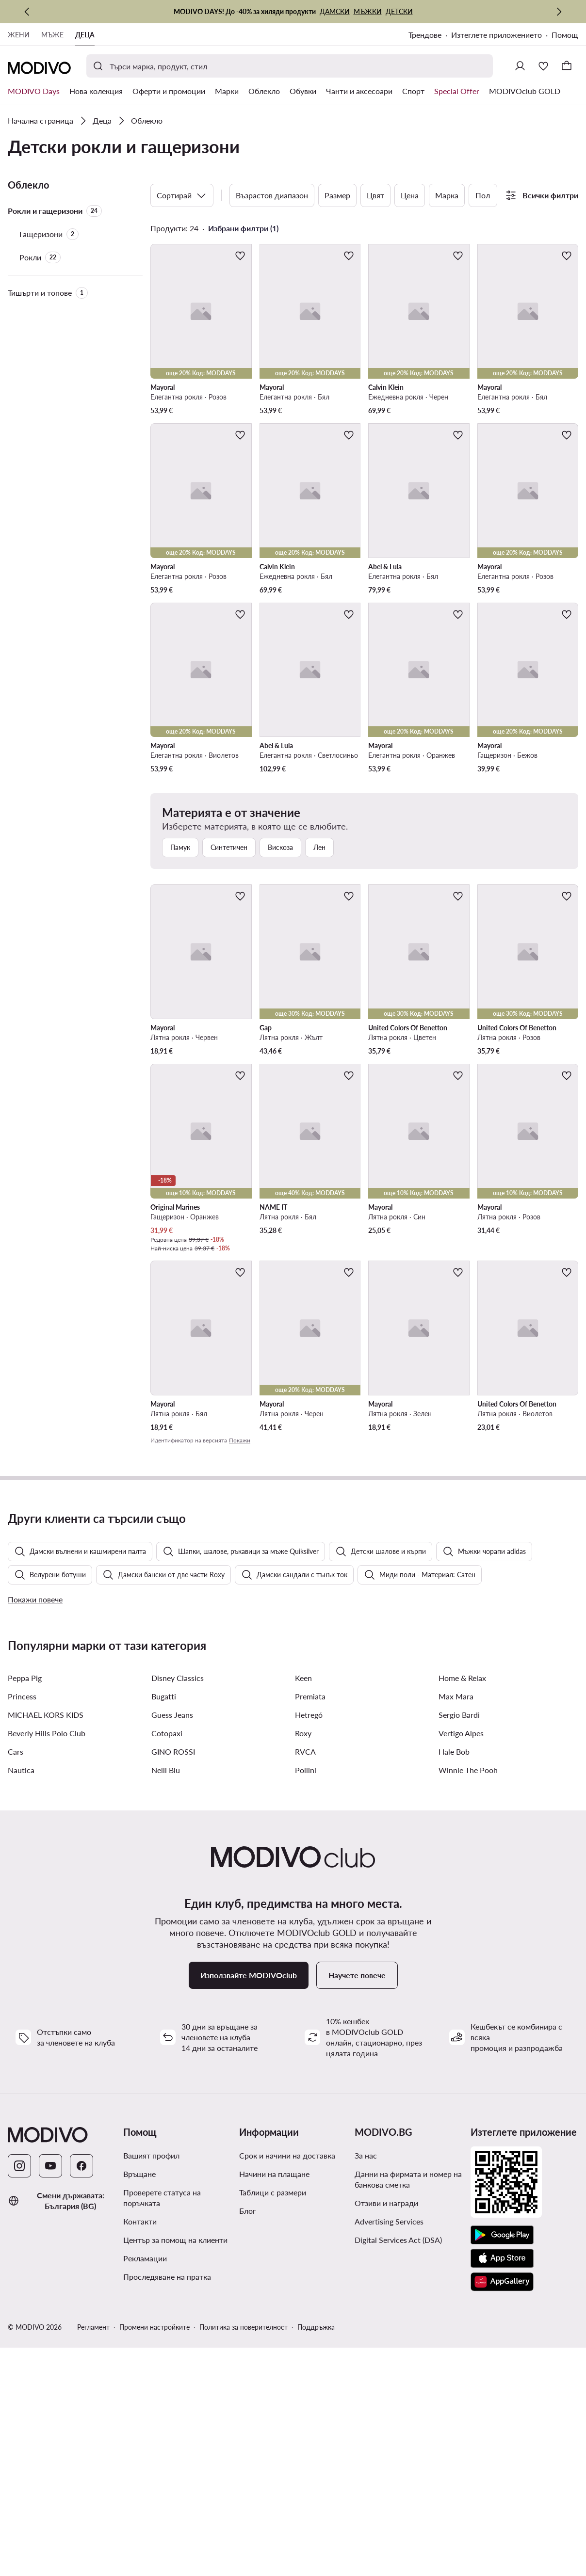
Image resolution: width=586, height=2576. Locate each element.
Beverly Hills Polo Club (46, 1961)
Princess (22, 1924)
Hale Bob (454, 1979)
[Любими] (543, 66)
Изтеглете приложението (496, 34)
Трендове (424, 34)
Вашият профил (151, 2383)
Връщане (139, 2402)
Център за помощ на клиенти (175, 2468)
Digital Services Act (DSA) (398, 2468)
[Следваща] (558, 11)
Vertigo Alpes (461, 1961)
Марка (446, 195)
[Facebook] (81, 2394)
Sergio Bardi (459, 1943)
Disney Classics (177, 1906)
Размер (337, 195)
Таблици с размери (272, 2420)
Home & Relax (462, 1906)
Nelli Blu (165, 1998)
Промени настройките (154, 2555)
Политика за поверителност (243, 2555)
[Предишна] (27, 11)
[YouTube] (50, 2394)
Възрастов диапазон (272, 195)
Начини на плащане (274, 2402)
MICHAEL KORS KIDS (45, 1943)
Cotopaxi (166, 1961)
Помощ (565, 34)
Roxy (303, 1961)
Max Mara (456, 1924)
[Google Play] (502, 2463)
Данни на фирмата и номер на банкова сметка (408, 2407)
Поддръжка (316, 2555)
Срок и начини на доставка (287, 2383)
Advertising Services (389, 2449)
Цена (410, 195)
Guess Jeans (172, 1943)
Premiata (310, 1924)
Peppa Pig (25, 1906)
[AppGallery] (502, 2510)
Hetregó (309, 1943)
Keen (303, 1906)
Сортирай (182, 195)
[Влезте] (520, 66)
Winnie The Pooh (468, 1998)
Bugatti (163, 1924)
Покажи (239, 1440)
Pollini (305, 1998)
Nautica (21, 1998)
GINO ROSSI (173, 1979)
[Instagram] (19, 2394)
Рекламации (145, 2486)
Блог (247, 2439)
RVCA (305, 1979)
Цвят (375, 195)
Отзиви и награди (386, 2431)
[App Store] (502, 2486)
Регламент (93, 2555)
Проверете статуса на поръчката (162, 2426)
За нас (366, 2383)
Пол (482, 195)
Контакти (140, 2449)
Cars (15, 1979)
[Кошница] (566, 66)
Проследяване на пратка (167, 2505)
